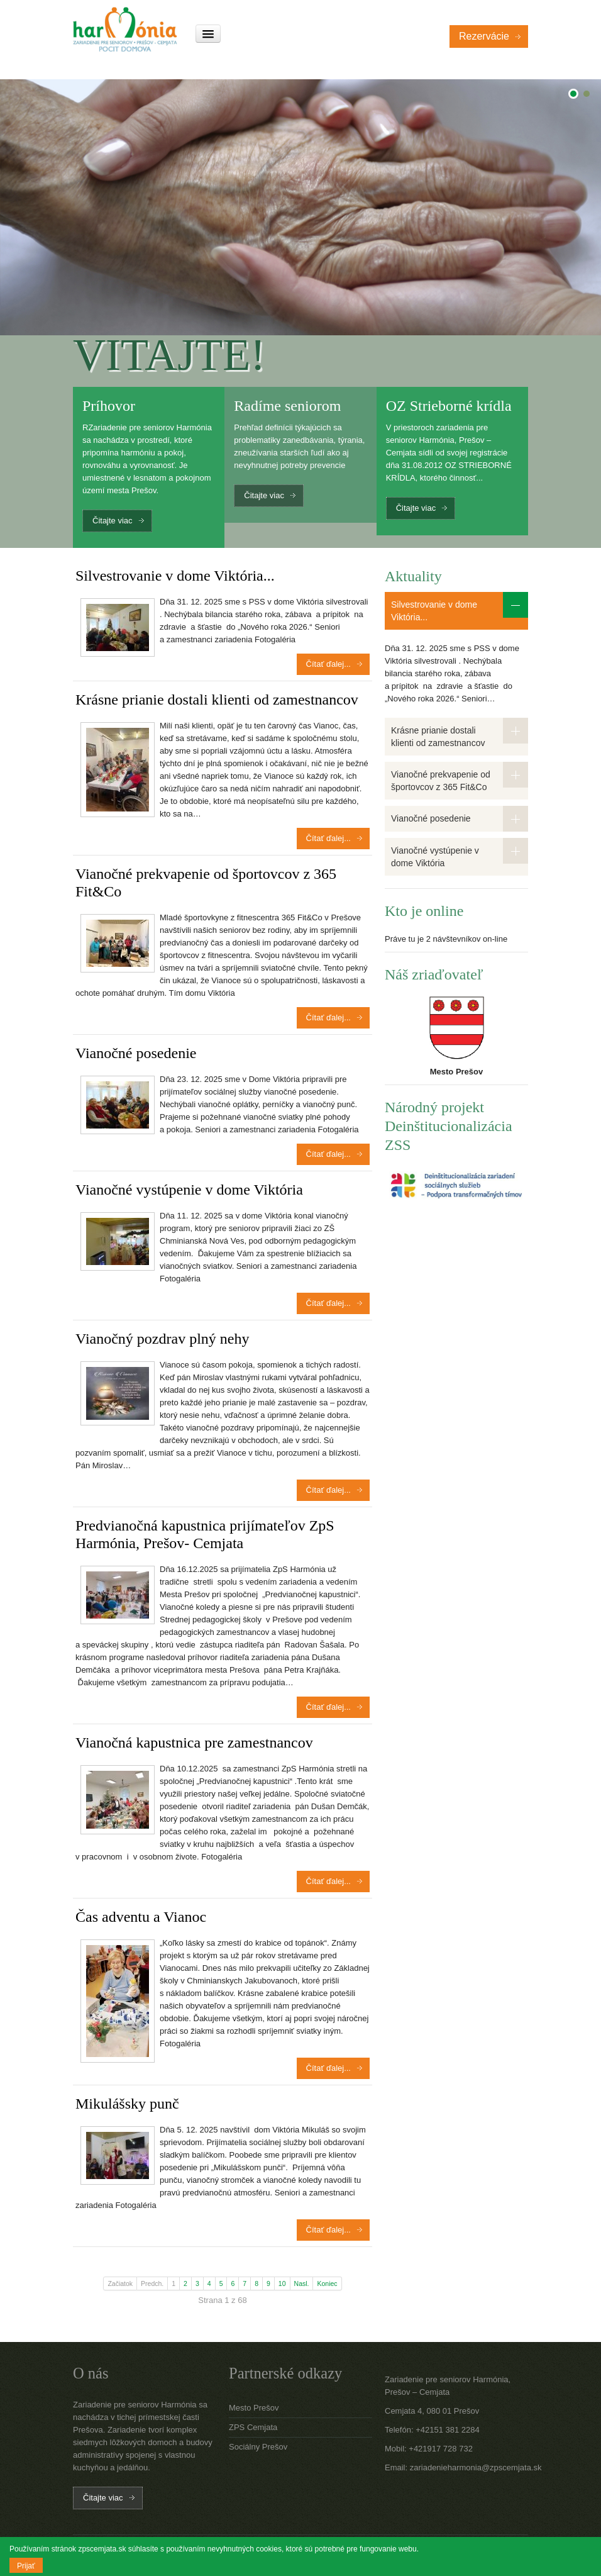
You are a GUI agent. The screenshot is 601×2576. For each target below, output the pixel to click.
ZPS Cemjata (253, 2427)
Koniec (327, 2283)
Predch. (152, 2283)
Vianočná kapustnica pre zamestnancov (194, 1742)
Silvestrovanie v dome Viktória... (175, 575)
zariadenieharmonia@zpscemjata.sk (476, 2467)
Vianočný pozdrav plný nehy (162, 1338)
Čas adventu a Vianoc (140, 1917)
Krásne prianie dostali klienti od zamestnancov (216, 699)
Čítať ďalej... (328, 664)
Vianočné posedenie (135, 1053)
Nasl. (301, 2283)
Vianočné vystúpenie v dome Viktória (189, 1189)
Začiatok (120, 2283)
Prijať (26, 2566)
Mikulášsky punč (127, 2103)
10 (282, 2283)
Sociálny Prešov (258, 2446)
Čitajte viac (112, 520)
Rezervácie (484, 36)
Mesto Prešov (253, 2407)
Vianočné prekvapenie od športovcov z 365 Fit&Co (440, 780)
